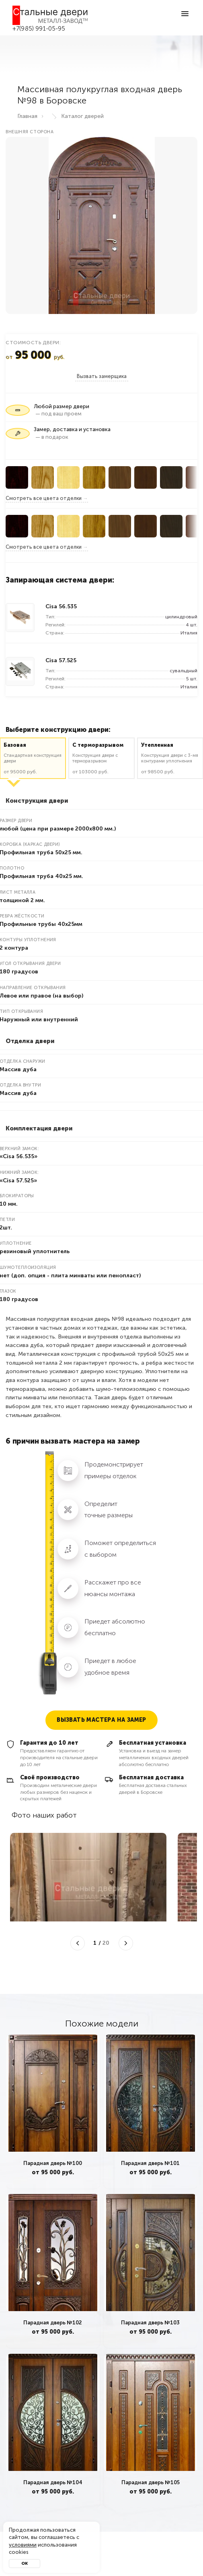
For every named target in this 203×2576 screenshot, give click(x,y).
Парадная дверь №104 (52, 2482)
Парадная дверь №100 (52, 2163)
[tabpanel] (53, 2111)
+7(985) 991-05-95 (39, 28)
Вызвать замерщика (102, 376)
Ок (24, 2563)
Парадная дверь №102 (52, 2323)
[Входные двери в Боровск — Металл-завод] (50, 15)
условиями (23, 2545)
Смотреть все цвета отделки (44, 498)
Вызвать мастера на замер (101, 1720)
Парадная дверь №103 (150, 2323)
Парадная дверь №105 (150, 2482)
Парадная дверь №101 (150, 2163)
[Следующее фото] (126, 1943)
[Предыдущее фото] (77, 1943)
